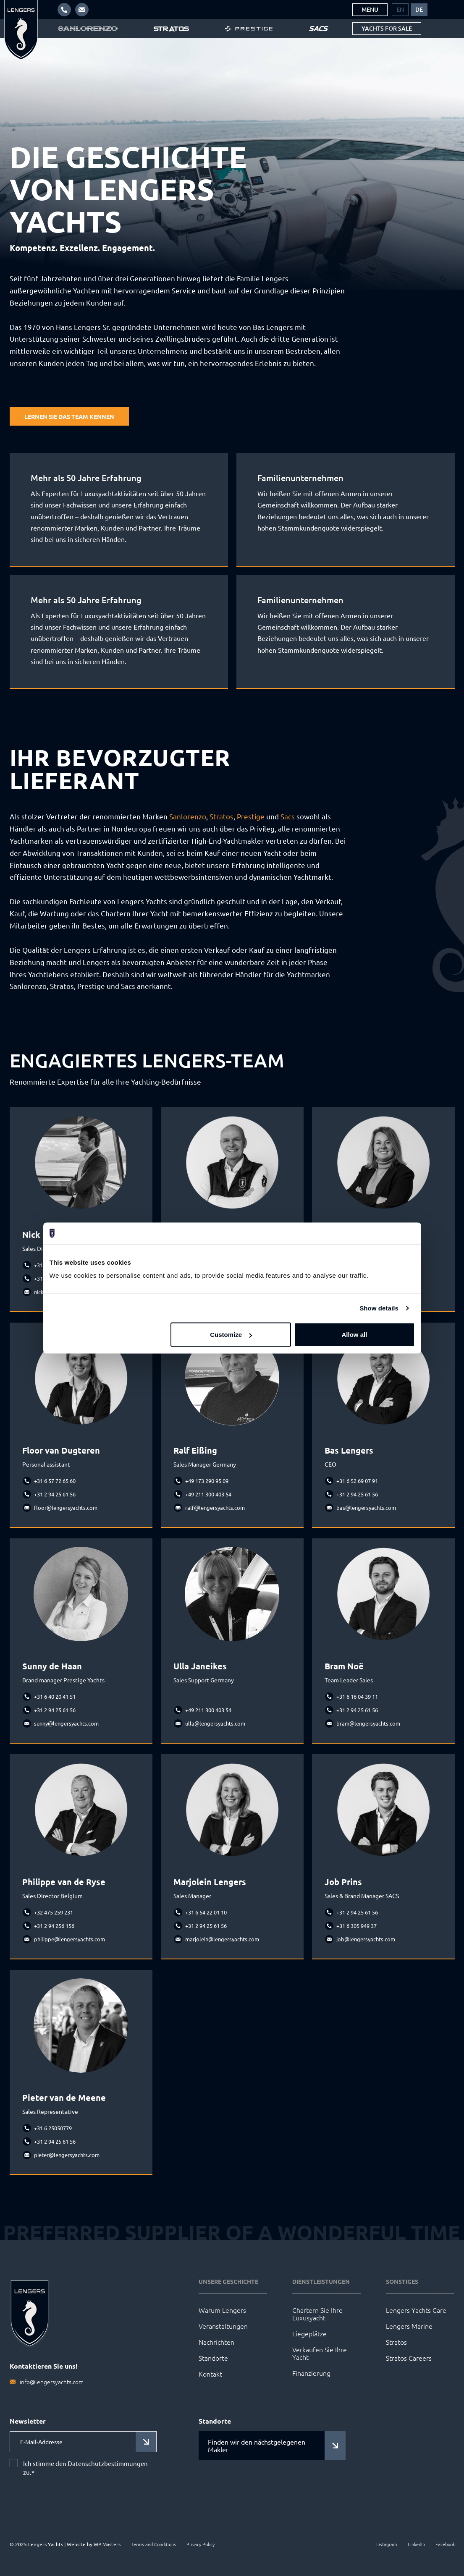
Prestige (251, 816)
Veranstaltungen (223, 2326)
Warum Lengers (222, 2310)
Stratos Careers (409, 2358)
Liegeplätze (309, 2333)
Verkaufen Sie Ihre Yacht (319, 2353)
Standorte (213, 2358)
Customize (231, 1334)
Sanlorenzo (187, 816)
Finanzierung (311, 2373)
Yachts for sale (387, 28)
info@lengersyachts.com (52, 2381)
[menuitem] (400, 9)
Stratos (221, 816)
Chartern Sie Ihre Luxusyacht (317, 2313)
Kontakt (210, 2373)
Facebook (445, 2544)
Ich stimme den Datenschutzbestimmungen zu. (85, 2468)
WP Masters (107, 2544)
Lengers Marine (409, 2326)
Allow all (354, 1334)
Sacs (287, 816)
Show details (378, 1307)
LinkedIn (416, 2544)
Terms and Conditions (153, 2544)
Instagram (386, 2544)
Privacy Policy (200, 2544)
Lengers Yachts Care (416, 2310)
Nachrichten (216, 2342)
